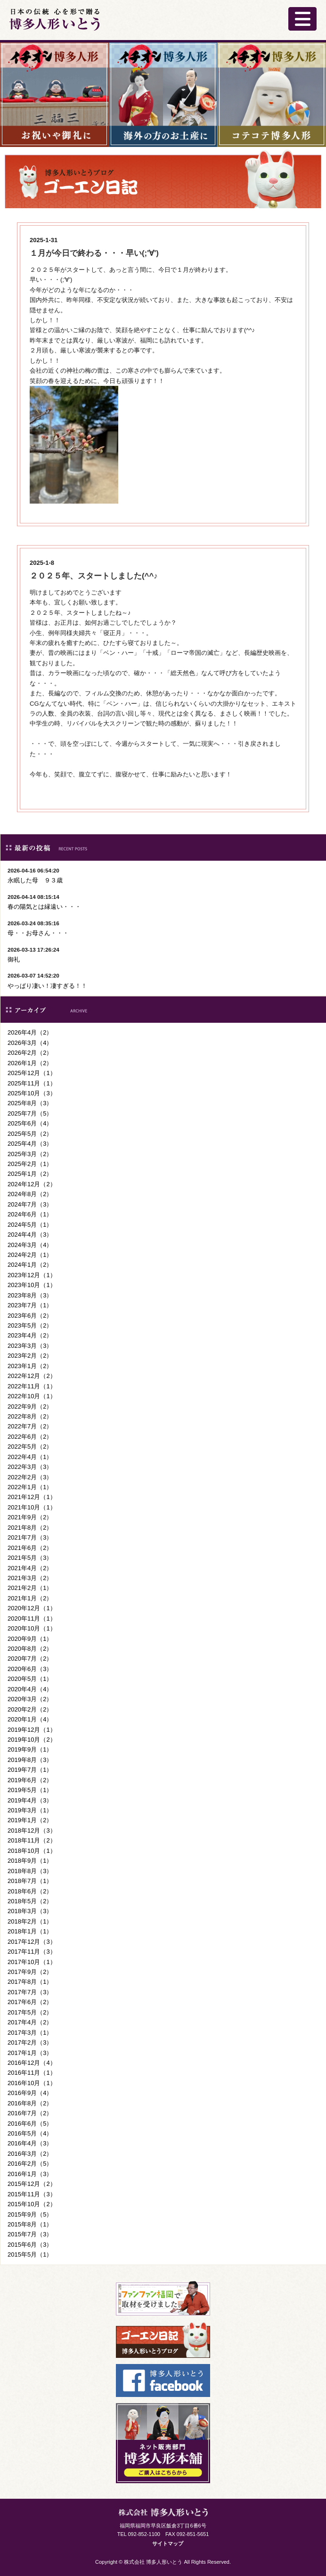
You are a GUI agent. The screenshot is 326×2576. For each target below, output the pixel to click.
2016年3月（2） (30, 2153)
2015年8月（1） (30, 2224)
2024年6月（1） (30, 1214)
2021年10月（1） (32, 1507)
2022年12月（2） (32, 1375)
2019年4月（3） (30, 1800)
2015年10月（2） (32, 2204)
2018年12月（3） (32, 1830)
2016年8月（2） (30, 2103)
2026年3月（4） (30, 1042)
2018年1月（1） (30, 1931)
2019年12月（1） (32, 1729)
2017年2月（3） (30, 2042)
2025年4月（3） (30, 1143)
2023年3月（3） (30, 1345)
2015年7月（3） (30, 2234)
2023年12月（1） (32, 1275)
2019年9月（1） (30, 1749)
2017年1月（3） (30, 2052)
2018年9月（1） (30, 1860)
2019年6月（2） (30, 1780)
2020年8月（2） (30, 1648)
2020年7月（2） (30, 1658)
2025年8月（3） (30, 1103)
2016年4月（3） (30, 2143)
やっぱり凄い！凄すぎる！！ (47, 985)
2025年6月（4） (30, 1123)
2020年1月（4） (30, 1719)
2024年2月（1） (30, 1254)
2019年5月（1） (30, 1789)
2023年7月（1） (30, 1305)
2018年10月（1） (32, 1850)
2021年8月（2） (30, 1527)
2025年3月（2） (30, 1154)
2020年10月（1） (32, 1628)
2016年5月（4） (30, 2133)
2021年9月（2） (30, 1517)
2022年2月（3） (30, 1477)
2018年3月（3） (30, 1911)
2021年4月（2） (30, 1568)
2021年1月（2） (30, 1598)
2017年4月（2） (30, 2022)
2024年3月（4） (30, 1244)
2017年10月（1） (32, 1961)
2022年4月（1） (30, 1456)
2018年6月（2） (30, 1891)
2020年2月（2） (30, 1709)
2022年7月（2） (30, 1426)
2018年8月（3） (30, 1871)
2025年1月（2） (30, 1173)
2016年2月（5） (30, 2163)
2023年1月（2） (30, 1366)
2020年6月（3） (30, 1668)
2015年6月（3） (30, 2244)
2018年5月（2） (30, 1901)
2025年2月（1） (30, 1163)
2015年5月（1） (30, 2254)
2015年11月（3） (32, 2194)
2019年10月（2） (32, 1739)
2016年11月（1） (32, 2072)
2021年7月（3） (30, 1537)
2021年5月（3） (30, 1557)
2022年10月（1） (32, 1396)
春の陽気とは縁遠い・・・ (44, 906)
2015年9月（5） (30, 2214)
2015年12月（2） (32, 2183)
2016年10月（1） (32, 2083)
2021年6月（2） (30, 1547)
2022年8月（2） (30, 1416)
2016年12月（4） (32, 2062)
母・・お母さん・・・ (38, 933)
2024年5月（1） (30, 1224)
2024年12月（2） (32, 1184)
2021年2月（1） (30, 1587)
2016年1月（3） (30, 2173)
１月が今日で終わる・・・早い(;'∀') (94, 253)
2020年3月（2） (30, 1699)
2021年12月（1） (32, 1496)
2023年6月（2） (30, 1315)
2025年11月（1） (32, 1083)
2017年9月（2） (30, 1971)
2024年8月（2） (30, 1194)
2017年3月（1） (30, 2032)
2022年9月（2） (30, 1406)
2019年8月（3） (30, 1759)
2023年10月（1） (32, 1284)
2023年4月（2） (30, 1335)
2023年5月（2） (30, 1325)
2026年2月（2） (30, 1052)
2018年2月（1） (30, 1921)
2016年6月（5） (30, 2123)
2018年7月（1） (30, 1880)
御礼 (14, 959)
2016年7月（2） (30, 2113)
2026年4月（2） (30, 1032)
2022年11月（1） (32, 1386)
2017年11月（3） (32, 1951)
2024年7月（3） (30, 1204)
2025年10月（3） (32, 1093)
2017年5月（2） (30, 2012)
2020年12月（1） (32, 1608)
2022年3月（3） (30, 1466)
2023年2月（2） (30, 1355)
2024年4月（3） (30, 1234)
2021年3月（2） (30, 1577)
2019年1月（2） (30, 1820)
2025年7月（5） (30, 1113)
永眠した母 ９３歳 (35, 880)
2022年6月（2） (30, 1436)
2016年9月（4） (30, 2092)
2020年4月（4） (30, 1689)
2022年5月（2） (30, 1446)
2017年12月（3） (32, 1941)
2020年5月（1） (30, 1678)
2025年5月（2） (30, 1133)
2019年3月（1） (30, 1810)
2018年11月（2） (32, 1840)
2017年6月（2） (30, 2001)
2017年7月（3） (30, 1992)
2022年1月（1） (30, 1487)
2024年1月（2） (30, 1264)
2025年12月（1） (32, 1072)
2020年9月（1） (30, 1638)
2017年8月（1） (30, 1981)
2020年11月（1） (32, 1618)
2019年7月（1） (30, 1769)
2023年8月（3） (30, 1295)
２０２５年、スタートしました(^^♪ (94, 575)
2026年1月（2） (30, 1063)
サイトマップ (167, 2543)
